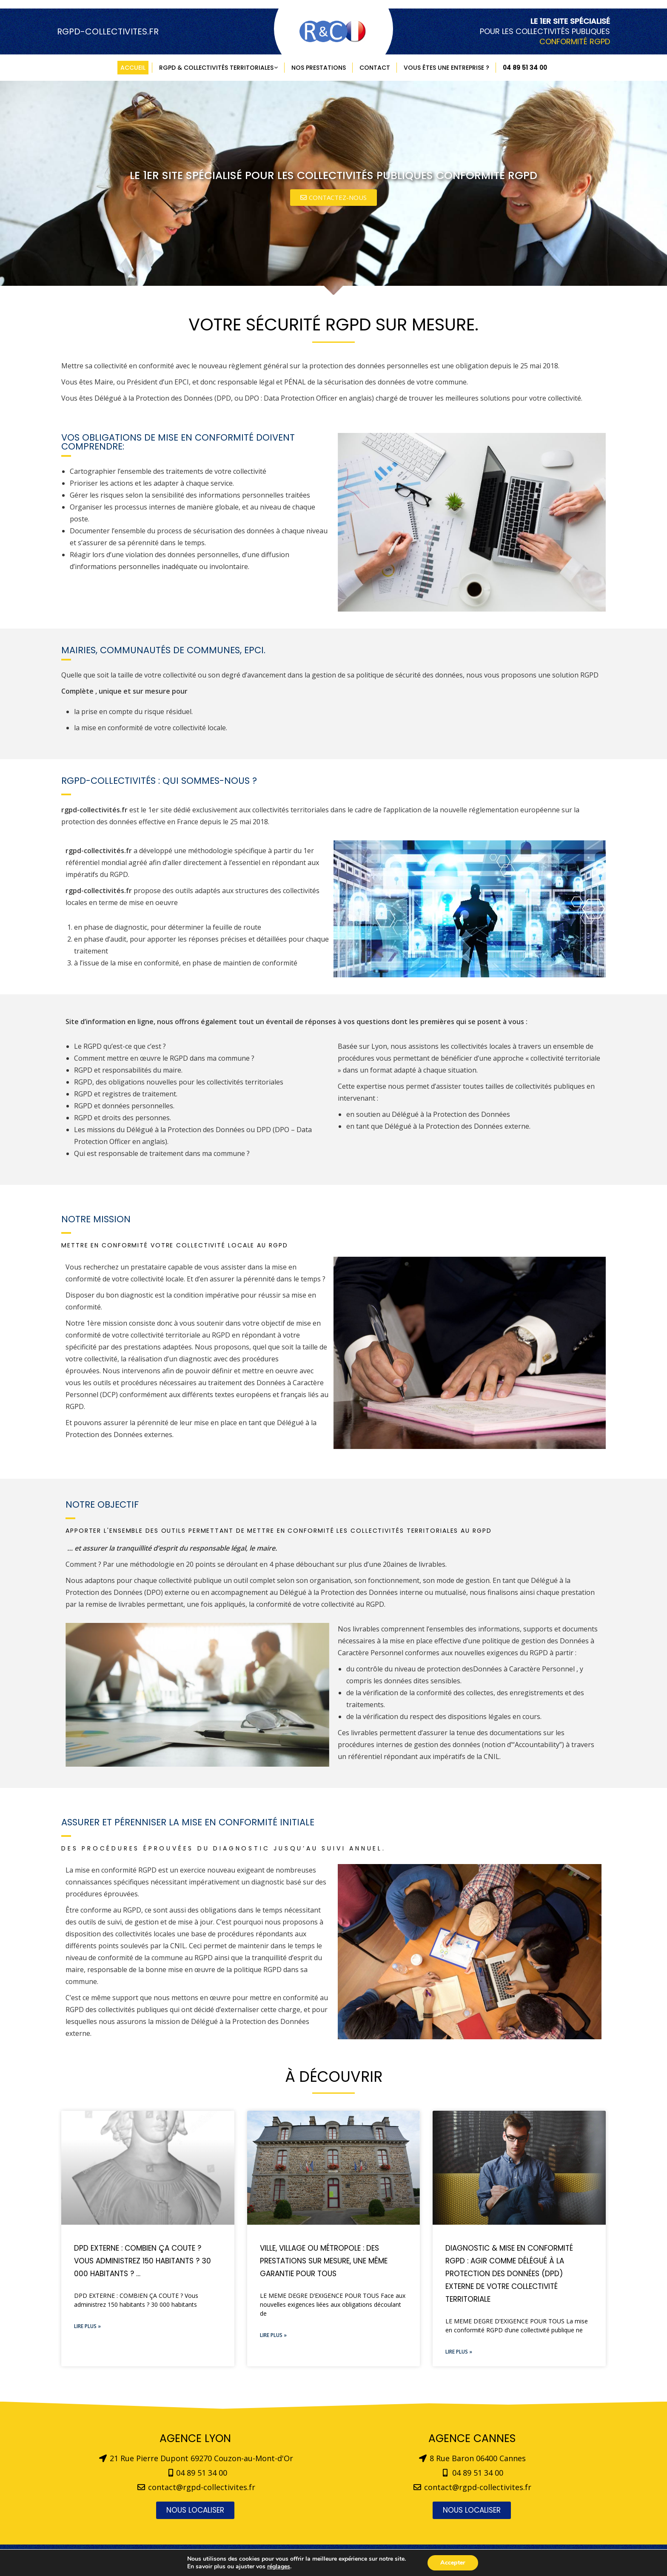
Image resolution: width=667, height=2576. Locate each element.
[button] (333, 197)
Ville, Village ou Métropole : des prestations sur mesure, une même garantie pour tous (324, 2261)
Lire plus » (87, 2326)
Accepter (452, 2563)
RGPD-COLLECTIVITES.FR (108, 31)
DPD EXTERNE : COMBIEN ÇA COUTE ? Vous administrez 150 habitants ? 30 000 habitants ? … (142, 2261)
